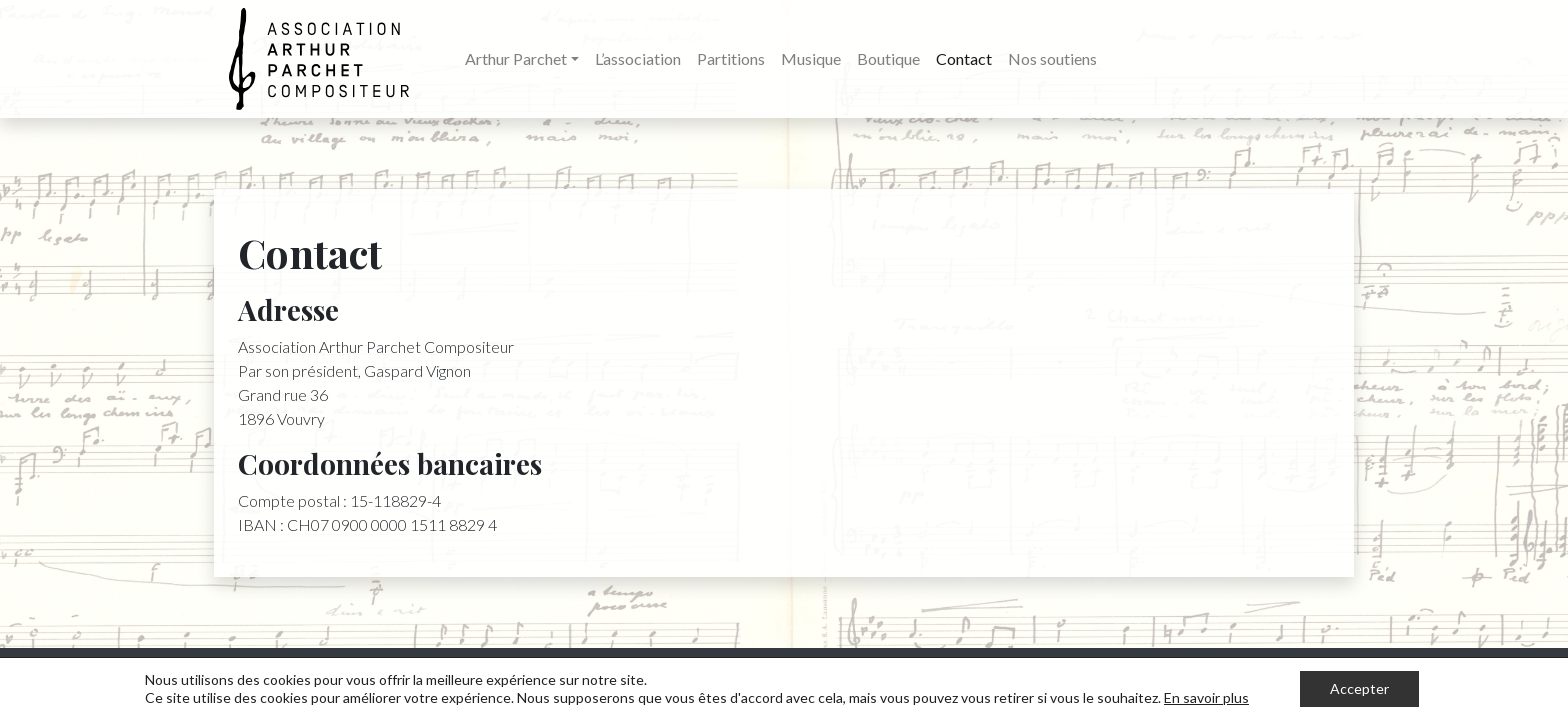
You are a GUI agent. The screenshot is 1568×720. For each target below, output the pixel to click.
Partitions (731, 58)
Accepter (1359, 688)
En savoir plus (1206, 697)
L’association (638, 58)
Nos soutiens (1052, 58)
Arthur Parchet (516, 58)
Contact (964, 58)
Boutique (888, 58)
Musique (811, 58)
